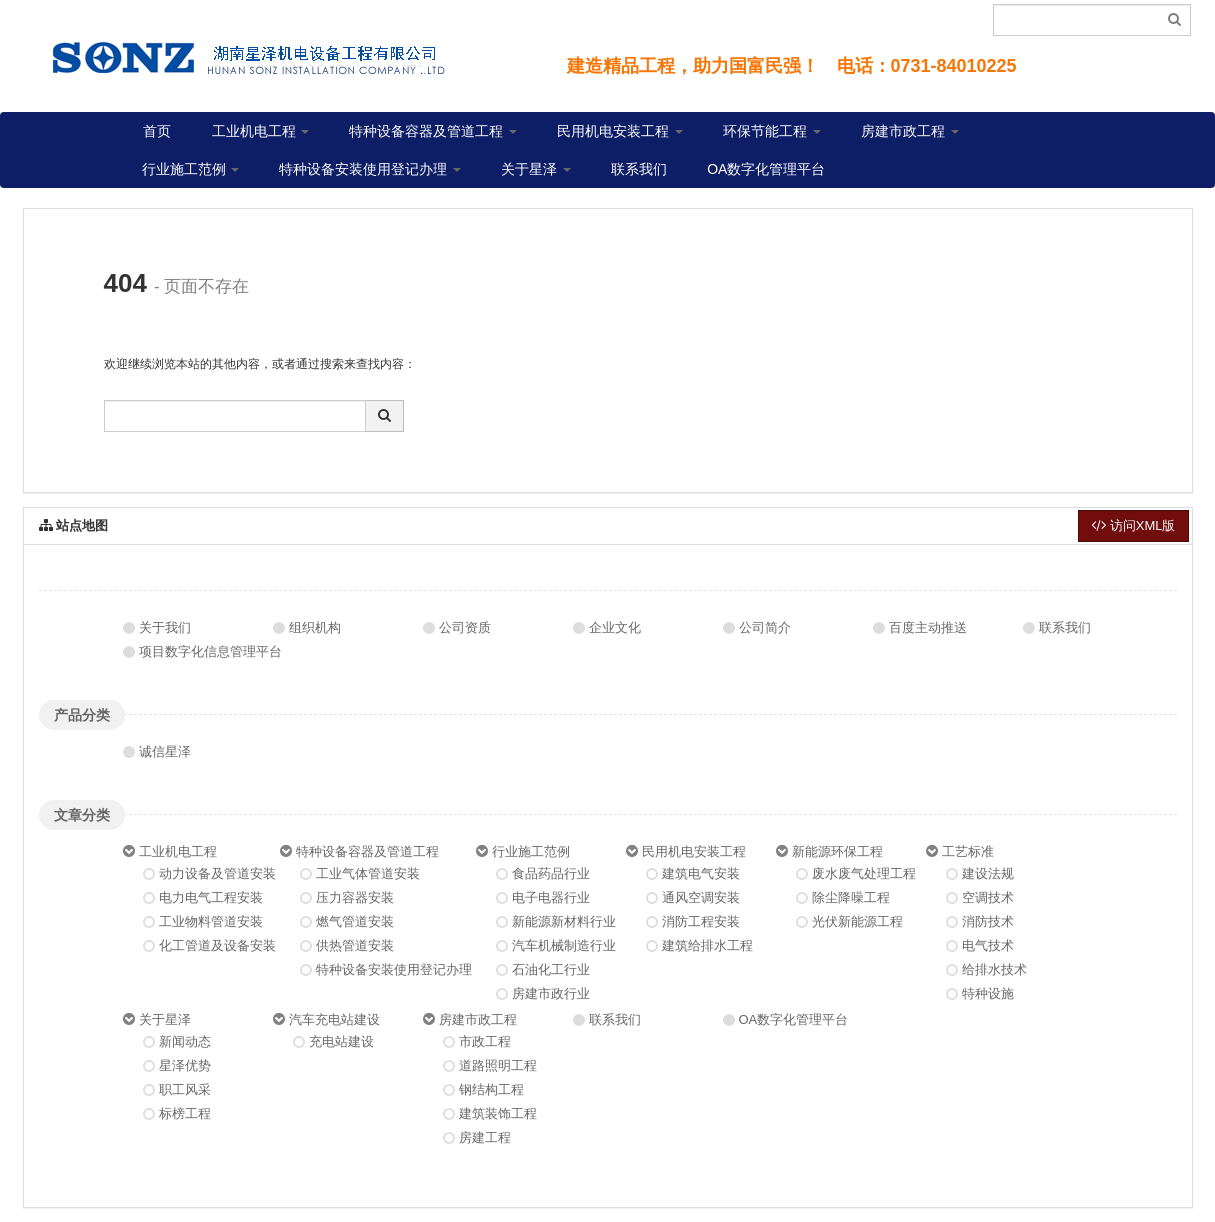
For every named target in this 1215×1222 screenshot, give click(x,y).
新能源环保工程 (837, 851)
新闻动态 (185, 1041)
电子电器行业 (551, 897)
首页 (157, 131)
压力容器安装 (355, 897)
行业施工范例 (191, 169)
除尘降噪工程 (851, 897)
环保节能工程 (772, 131)
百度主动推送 (928, 627)
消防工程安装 (701, 921)
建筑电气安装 (701, 873)
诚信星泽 (165, 751)
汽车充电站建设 (334, 1019)
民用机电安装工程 (620, 131)
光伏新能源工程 (857, 921)
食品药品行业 (551, 873)
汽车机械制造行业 (564, 945)
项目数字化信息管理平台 (210, 651)
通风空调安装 (701, 897)
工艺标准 (968, 851)
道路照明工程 (498, 1065)
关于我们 (165, 627)
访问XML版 (1133, 525)
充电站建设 (341, 1041)
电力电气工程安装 (211, 897)
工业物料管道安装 (211, 921)
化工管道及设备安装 (217, 945)
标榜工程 (185, 1113)
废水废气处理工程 (864, 873)
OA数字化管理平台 (766, 169)
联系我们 (639, 169)
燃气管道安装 (355, 921)
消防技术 (988, 921)
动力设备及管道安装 (217, 873)
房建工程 (485, 1137)
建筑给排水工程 (707, 945)
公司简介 (765, 627)
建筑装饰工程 (498, 1113)
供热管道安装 (355, 945)
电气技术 (988, 945)
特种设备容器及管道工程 (433, 131)
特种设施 (988, 993)
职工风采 (185, 1089)
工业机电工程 (261, 131)
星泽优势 (185, 1065)
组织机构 (315, 627)
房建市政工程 (910, 131)
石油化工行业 (551, 969)
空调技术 (988, 897)
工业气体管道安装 (368, 873)
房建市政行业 (551, 993)
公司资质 (465, 627)
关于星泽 (536, 169)
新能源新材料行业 (564, 921)
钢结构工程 (491, 1089)
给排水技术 (994, 969)
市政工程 (485, 1041)
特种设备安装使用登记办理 (370, 169)
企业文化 (615, 627)
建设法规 (988, 873)
